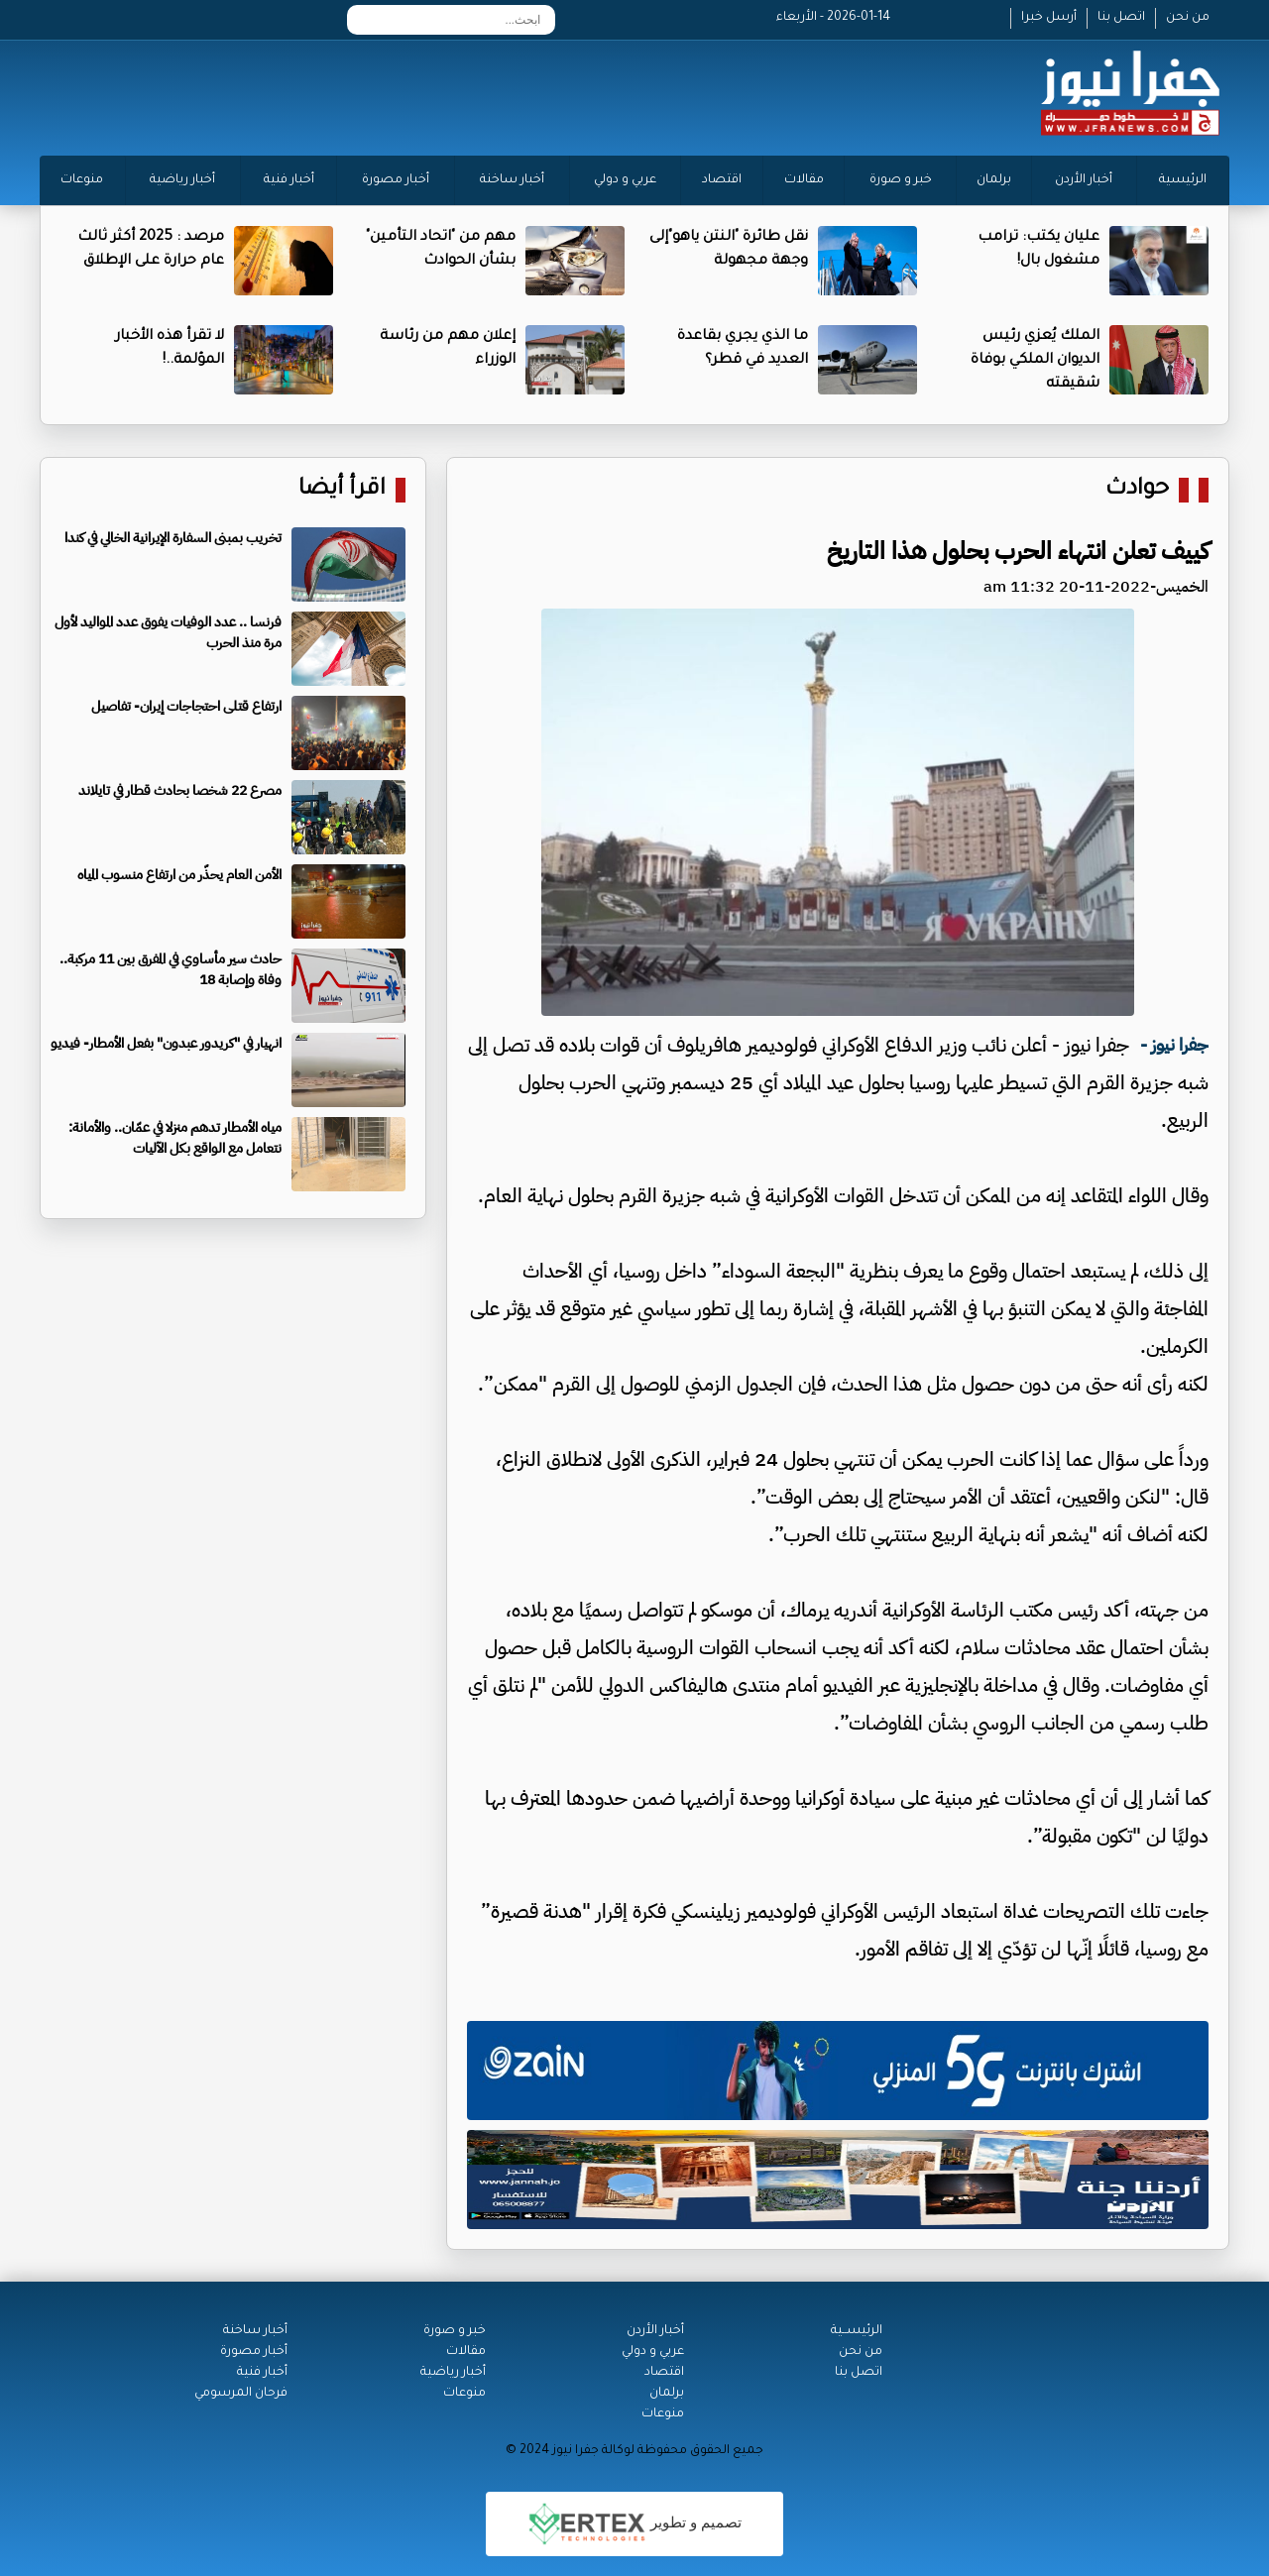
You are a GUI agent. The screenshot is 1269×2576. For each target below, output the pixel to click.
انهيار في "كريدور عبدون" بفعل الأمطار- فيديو (166, 1043)
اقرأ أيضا (342, 490)
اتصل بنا (1121, 18)
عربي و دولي (625, 180)
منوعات (81, 180)
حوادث (1137, 490)
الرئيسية (1183, 180)
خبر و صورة (900, 180)
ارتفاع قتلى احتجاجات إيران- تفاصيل (186, 706)
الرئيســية (856, 2331)
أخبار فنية (289, 180)
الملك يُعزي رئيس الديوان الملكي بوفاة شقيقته (1035, 360)
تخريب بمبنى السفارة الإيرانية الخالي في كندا (173, 537)
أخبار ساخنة (512, 180)
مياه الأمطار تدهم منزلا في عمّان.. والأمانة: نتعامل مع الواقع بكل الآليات (175, 1138)
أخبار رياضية (182, 180)
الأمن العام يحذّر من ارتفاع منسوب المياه (179, 874)
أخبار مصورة (395, 180)
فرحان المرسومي (241, 2394)
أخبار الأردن (1083, 180)
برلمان (994, 180)
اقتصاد (722, 180)
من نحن (1188, 18)
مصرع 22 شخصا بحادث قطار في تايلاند (180, 790)
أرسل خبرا (1049, 18)
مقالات (804, 180)
